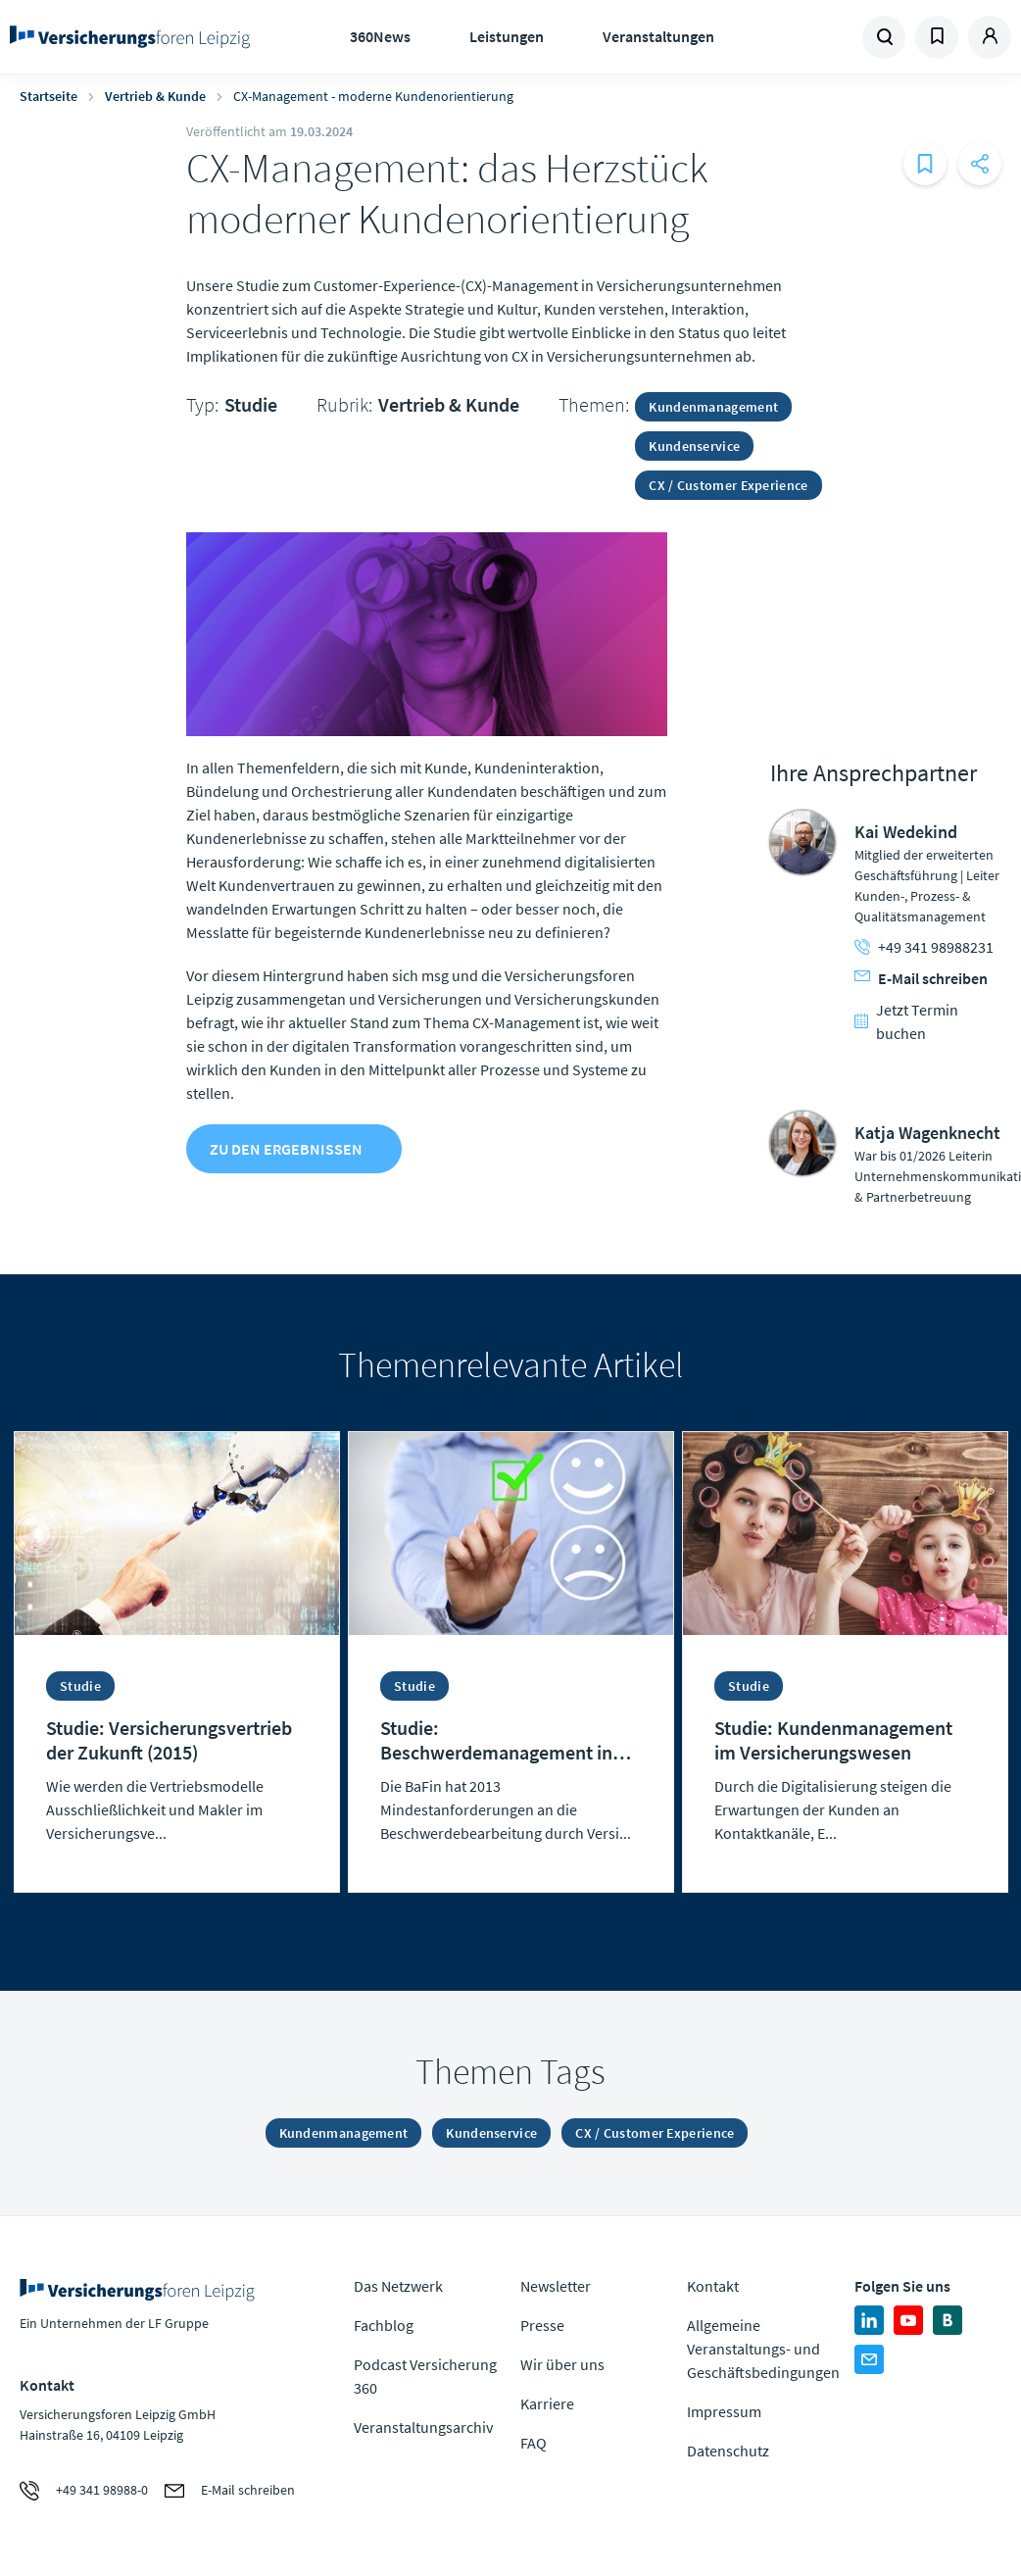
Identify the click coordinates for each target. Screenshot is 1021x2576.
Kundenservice (694, 446)
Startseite (48, 96)
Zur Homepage (130, 37)
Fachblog (383, 2325)
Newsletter (555, 2286)
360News (380, 36)
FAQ (533, 2442)
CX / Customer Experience (728, 485)
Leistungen (506, 36)
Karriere (547, 2403)
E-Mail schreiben (921, 978)
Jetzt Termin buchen (906, 1021)
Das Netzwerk (398, 2286)
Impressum (724, 2411)
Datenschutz (728, 2450)
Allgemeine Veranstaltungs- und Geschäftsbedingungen (763, 2348)
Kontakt (713, 2286)
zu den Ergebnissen (286, 1149)
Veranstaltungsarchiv (423, 2427)
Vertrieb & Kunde (155, 96)
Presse (542, 2325)
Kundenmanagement (713, 407)
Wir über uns (562, 2364)
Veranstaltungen (658, 36)
